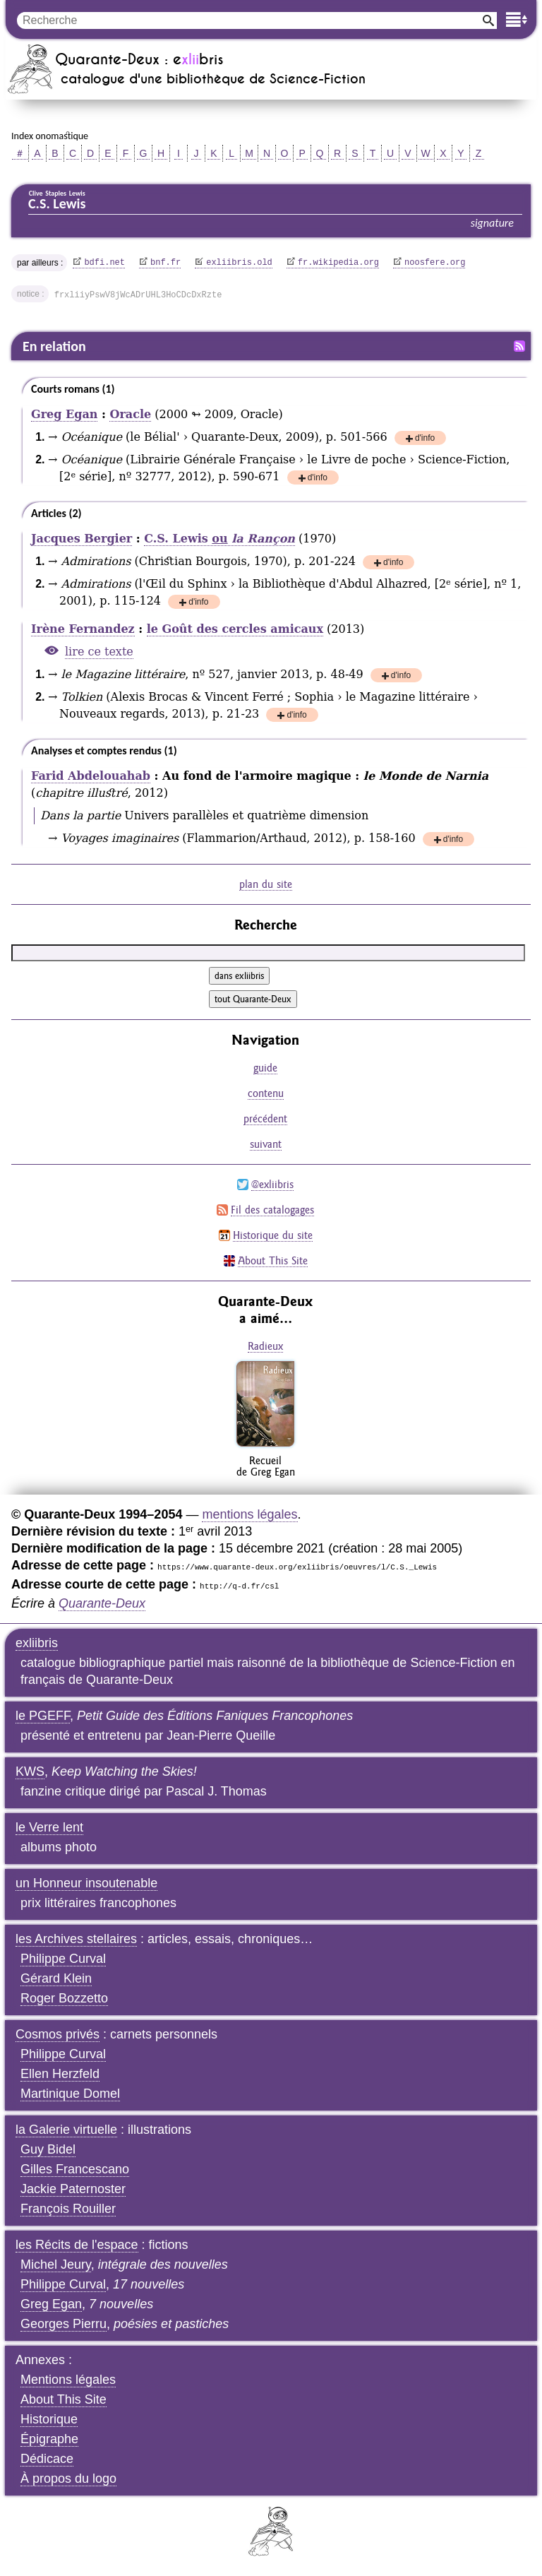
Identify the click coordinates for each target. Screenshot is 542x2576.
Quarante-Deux (102, 1603)
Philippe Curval (63, 1959)
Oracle (130, 414)
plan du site (265, 884)
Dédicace (46, 2459)
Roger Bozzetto (64, 1998)
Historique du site (273, 1235)
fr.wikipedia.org (338, 263)
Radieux (265, 1346)
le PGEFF (43, 1716)
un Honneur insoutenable (86, 1883)
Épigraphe (49, 2439)
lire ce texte (99, 651)
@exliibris (272, 1184)
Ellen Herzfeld (60, 2074)
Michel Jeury (55, 2264)
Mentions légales (68, 2380)
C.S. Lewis (219, 538)
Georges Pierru (63, 2324)
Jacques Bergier (81, 538)
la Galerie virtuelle (66, 2130)
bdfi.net (104, 263)
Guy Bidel (48, 2149)
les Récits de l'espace (77, 2245)
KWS (30, 1771)
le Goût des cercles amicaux (235, 629)
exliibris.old (239, 263)
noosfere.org (434, 263)
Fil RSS (519, 346)
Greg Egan (64, 414)
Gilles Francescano (74, 2169)
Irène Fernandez (83, 629)
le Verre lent (49, 1827)
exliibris (37, 1643)
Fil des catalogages (272, 1210)
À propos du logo (68, 2478)
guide (265, 1068)
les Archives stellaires (76, 1939)
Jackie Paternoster (73, 2189)
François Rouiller (68, 2209)
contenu (266, 1093)
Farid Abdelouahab (90, 776)
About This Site (273, 1260)
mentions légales (249, 1514)
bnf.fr (165, 263)
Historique (49, 2419)
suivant (266, 1144)
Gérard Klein (56, 1978)
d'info (425, 439)
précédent (265, 1118)
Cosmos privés (58, 2034)
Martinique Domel (70, 2094)
